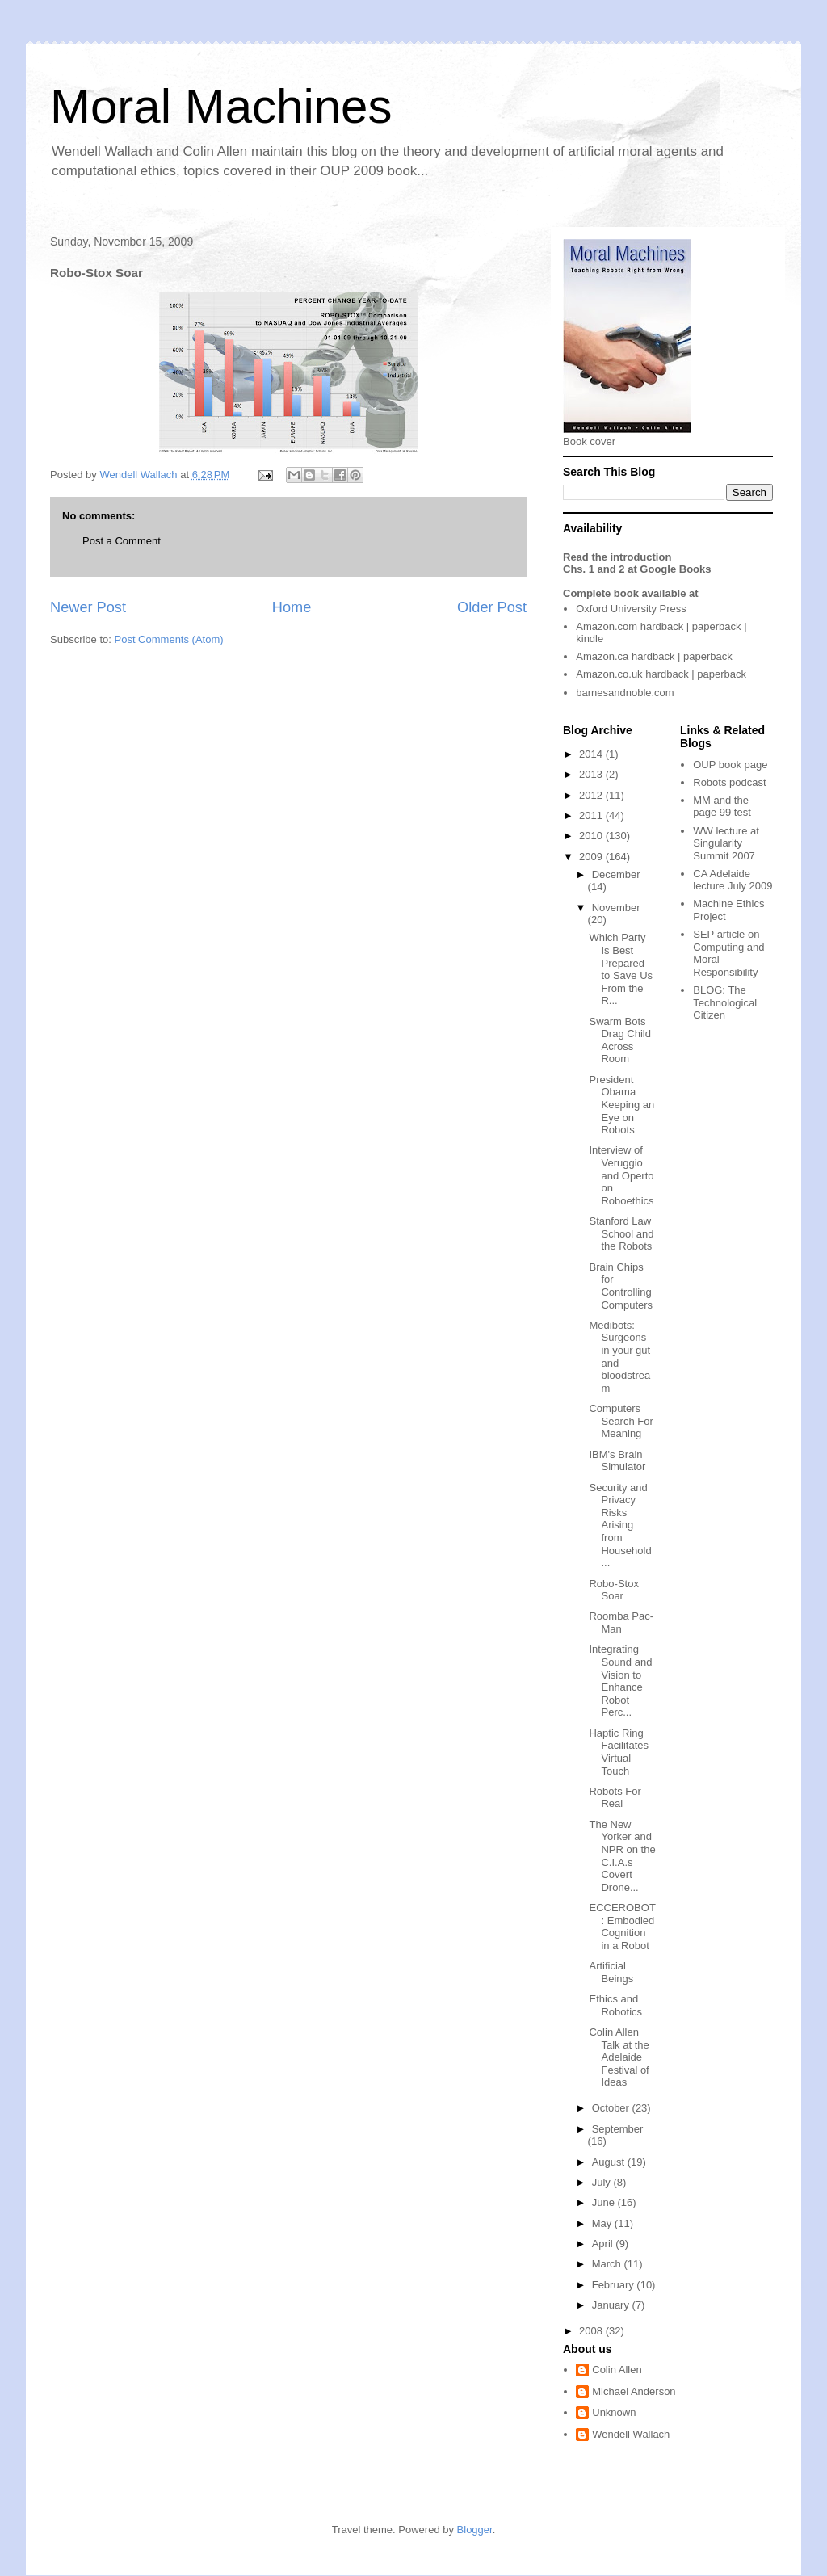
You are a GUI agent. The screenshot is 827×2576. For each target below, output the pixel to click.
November (616, 907)
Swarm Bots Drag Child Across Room (619, 1040)
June (605, 2202)
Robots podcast (729, 782)
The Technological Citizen (725, 1002)
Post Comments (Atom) (169, 639)
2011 (592, 815)
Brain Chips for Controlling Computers (621, 1286)
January (612, 2305)
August (610, 2162)
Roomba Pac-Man (621, 1622)
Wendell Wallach (631, 2434)
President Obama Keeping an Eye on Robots (621, 1105)
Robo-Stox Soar (613, 1590)
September (618, 2129)
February (614, 2285)
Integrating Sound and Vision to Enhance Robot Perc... (620, 1680)
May (603, 2223)
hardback (661, 626)
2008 (592, 2331)
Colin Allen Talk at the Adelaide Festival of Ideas (619, 2057)
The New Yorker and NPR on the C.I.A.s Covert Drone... (622, 1855)
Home (292, 607)
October (612, 2108)
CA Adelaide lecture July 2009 (732, 880)
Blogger (475, 2529)
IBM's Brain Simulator (617, 1460)
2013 (592, 774)
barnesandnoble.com (625, 693)
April (604, 2244)
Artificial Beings (611, 1972)
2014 (592, 754)
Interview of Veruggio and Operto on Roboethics (621, 1175)
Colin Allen (616, 2370)
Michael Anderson (633, 2391)
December (616, 874)
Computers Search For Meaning (621, 1420)
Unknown (614, 2412)
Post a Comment (121, 541)
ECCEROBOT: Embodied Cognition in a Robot (622, 1927)
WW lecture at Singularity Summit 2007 (726, 843)
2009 (592, 857)
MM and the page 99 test (722, 806)
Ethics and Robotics (615, 2005)
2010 (592, 836)
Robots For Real (614, 1797)
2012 (592, 795)
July (603, 2182)
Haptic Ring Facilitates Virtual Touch (619, 1752)
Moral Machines (221, 106)
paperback (716, 626)
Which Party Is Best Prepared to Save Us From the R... (621, 968)
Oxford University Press (631, 609)
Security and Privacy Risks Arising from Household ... (620, 1525)
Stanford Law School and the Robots (621, 1233)
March (608, 2264)
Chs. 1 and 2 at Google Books (637, 569)
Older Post (492, 607)
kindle (589, 638)
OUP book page (730, 765)
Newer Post (88, 607)
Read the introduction (617, 557)
